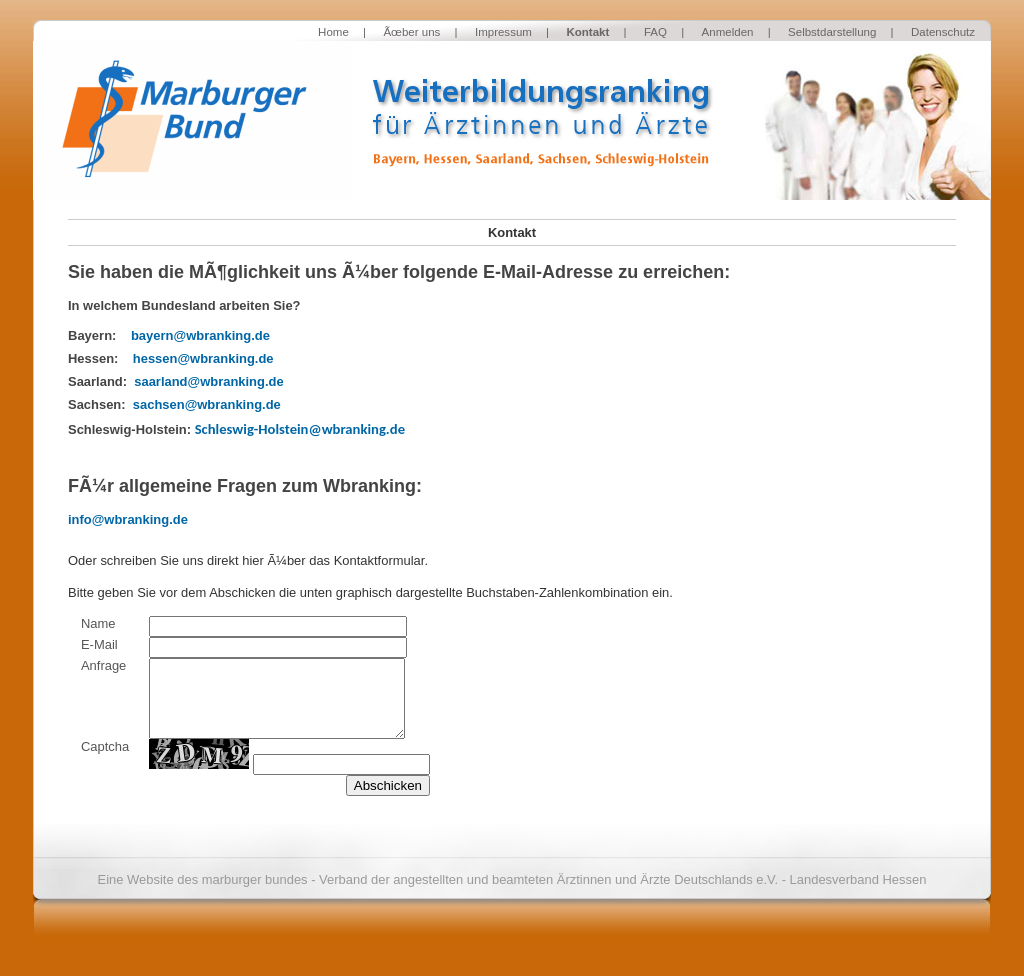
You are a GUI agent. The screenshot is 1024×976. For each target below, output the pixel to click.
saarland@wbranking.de (208, 381)
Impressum (503, 32)
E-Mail (99, 644)
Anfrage (103, 665)
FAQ (655, 32)
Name (98, 623)
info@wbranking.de (128, 519)
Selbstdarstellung (832, 32)
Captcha (105, 746)
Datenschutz (943, 32)
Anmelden (728, 32)
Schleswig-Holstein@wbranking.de (300, 429)
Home (333, 32)
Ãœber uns (411, 32)
